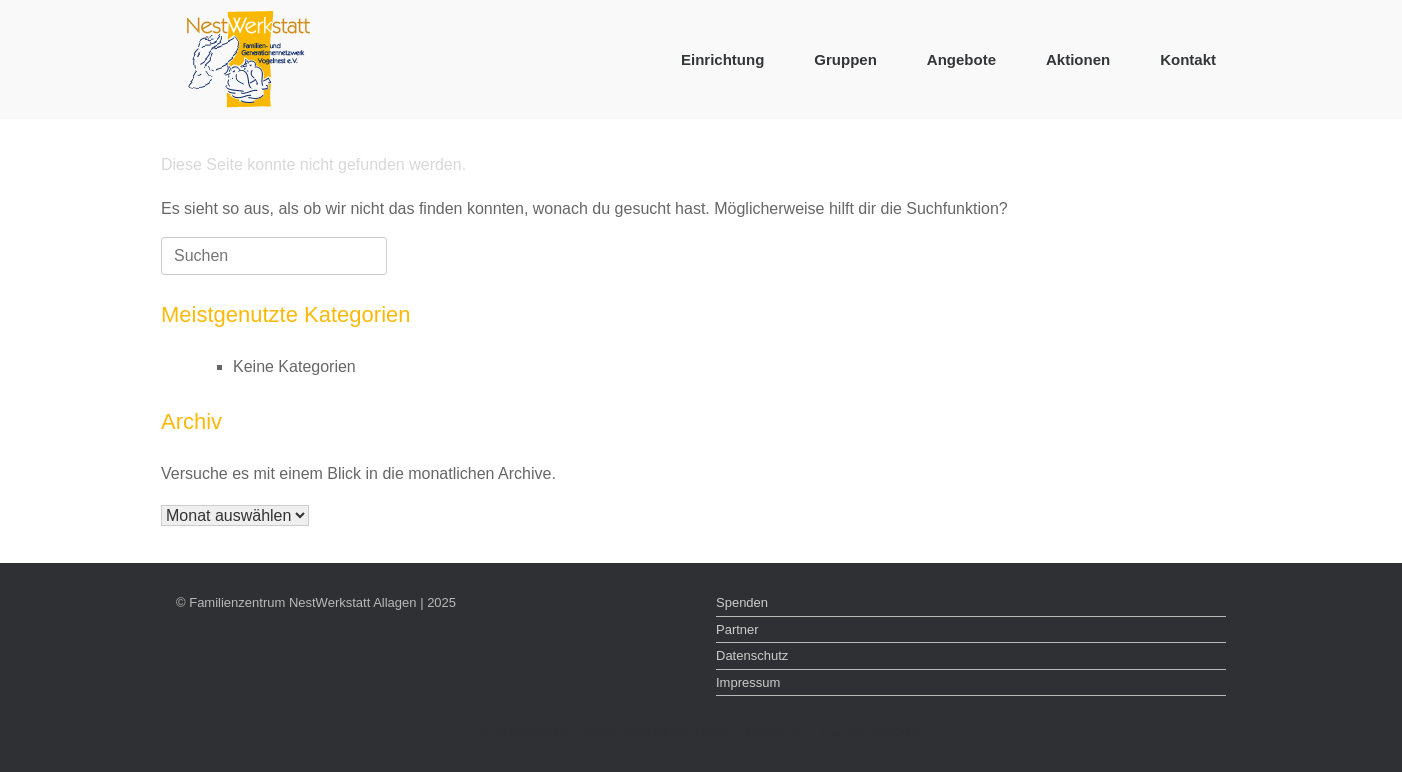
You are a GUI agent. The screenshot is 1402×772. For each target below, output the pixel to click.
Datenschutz (752, 655)
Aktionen (1078, 59)
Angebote (961, 59)
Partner (737, 629)
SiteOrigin (898, 732)
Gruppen (845, 59)
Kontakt (1188, 59)
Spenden (742, 602)
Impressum (748, 682)
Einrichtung (722, 59)
